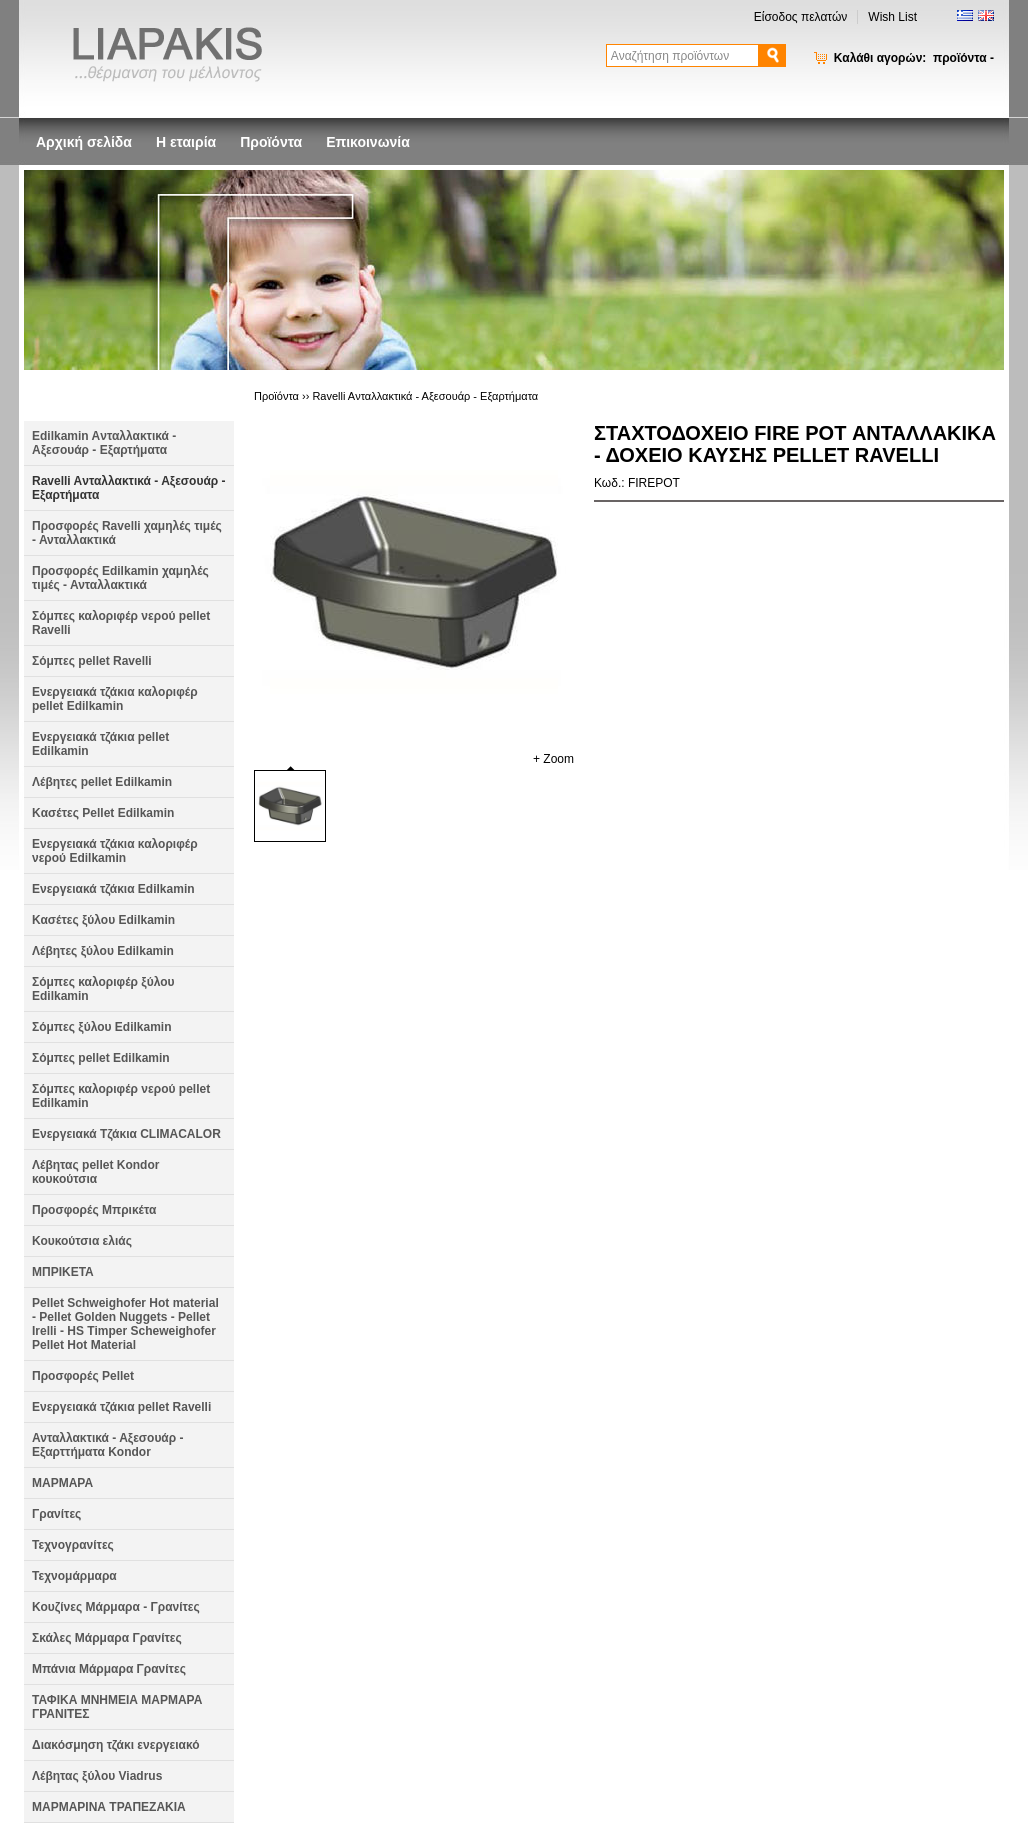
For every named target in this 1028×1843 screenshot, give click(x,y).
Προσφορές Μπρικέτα (94, 1210)
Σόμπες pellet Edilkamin (101, 1058)
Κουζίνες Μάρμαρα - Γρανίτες (116, 1607)
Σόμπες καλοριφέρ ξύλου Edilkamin (103, 989)
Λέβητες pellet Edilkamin (102, 782)
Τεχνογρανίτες (73, 1545)
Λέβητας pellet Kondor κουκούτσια (95, 1172)
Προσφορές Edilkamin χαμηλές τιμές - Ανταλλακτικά (120, 578)
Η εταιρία (186, 142)
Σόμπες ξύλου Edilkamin (102, 1027)
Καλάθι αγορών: (914, 58)
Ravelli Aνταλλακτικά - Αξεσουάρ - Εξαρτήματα (129, 488)
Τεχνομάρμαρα (74, 1576)
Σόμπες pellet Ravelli (92, 661)
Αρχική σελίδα (84, 142)
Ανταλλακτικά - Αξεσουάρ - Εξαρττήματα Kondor (108, 1445)
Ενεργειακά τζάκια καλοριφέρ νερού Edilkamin (115, 851)
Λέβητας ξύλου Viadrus (97, 1776)
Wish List (892, 17)
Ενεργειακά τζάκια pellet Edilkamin (100, 744)
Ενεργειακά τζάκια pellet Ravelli (121, 1407)
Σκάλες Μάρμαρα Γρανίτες (107, 1638)
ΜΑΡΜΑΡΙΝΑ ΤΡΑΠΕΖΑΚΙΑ (109, 1807)
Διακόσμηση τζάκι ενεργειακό (116, 1745)
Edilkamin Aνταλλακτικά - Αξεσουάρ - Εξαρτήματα (104, 443)
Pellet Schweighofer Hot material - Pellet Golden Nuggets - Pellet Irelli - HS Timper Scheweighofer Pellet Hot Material (125, 1324)
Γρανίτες (56, 1514)
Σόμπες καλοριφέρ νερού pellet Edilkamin (121, 1096)
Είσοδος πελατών (801, 17)
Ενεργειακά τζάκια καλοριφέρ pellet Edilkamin (115, 699)
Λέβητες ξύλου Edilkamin (103, 951)
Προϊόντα (271, 142)
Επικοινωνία (368, 142)
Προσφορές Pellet (83, 1376)
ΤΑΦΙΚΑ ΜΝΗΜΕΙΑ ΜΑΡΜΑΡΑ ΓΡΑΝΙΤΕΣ (117, 1707)
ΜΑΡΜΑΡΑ (62, 1483)
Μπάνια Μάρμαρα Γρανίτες (109, 1669)
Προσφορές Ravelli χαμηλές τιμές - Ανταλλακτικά (127, 533)
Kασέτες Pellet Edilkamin (103, 813)
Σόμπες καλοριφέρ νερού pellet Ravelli (121, 623)
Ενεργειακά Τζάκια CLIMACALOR (126, 1134)
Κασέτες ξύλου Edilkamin (103, 920)
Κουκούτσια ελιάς (82, 1241)
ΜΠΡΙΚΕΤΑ (63, 1272)
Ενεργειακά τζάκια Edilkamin (113, 889)
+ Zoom (553, 759)
